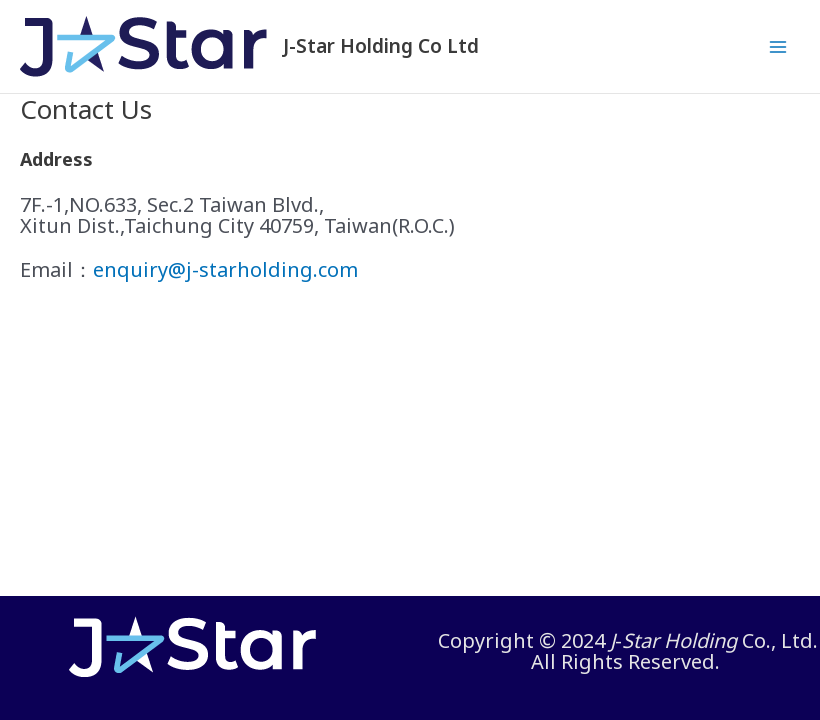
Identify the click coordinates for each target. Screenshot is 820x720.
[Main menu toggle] (778, 47)
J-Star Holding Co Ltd (381, 46)
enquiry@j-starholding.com (225, 269)
